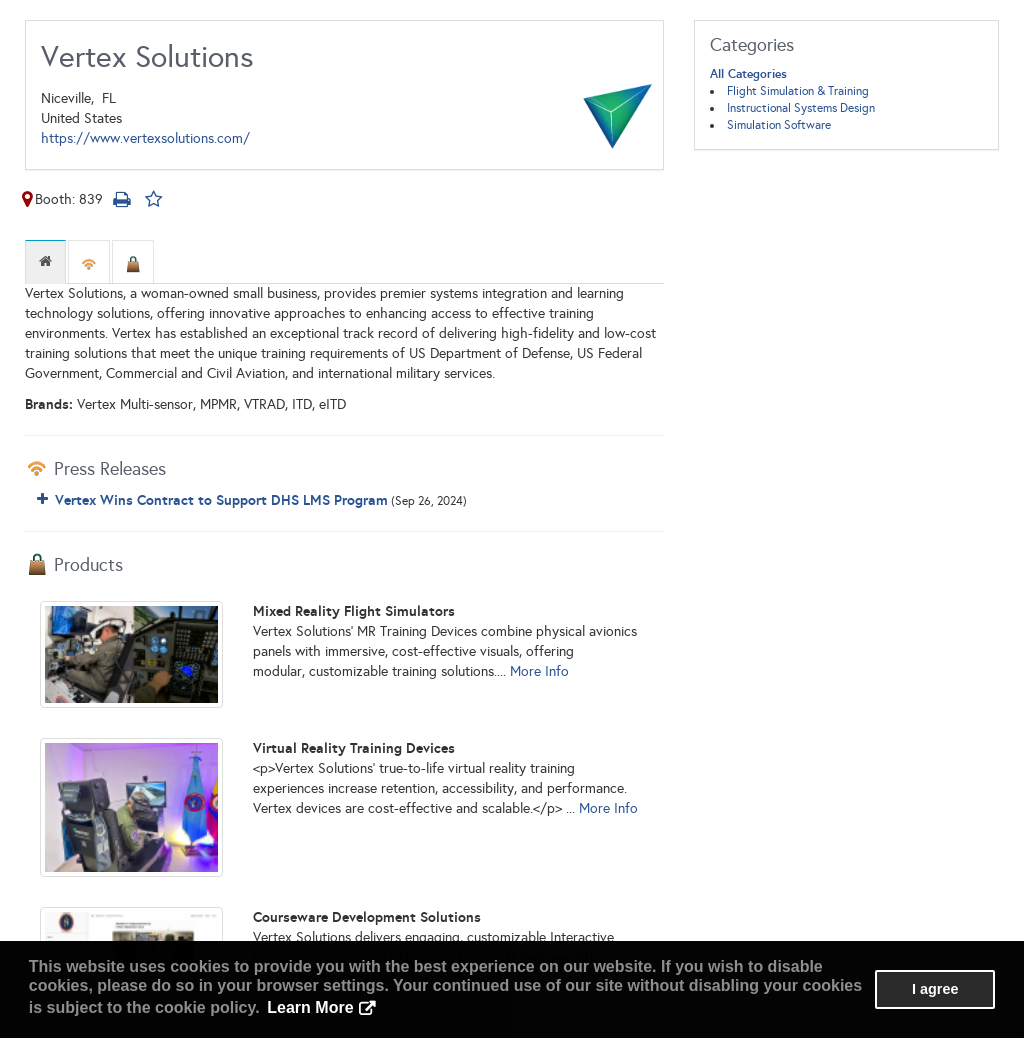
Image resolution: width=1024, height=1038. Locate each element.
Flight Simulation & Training (798, 91)
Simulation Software (779, 125)
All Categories (748, 74)
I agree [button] (935, 989)
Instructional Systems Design (801, 108)
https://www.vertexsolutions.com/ (145, 138)
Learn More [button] (310, 1007)
